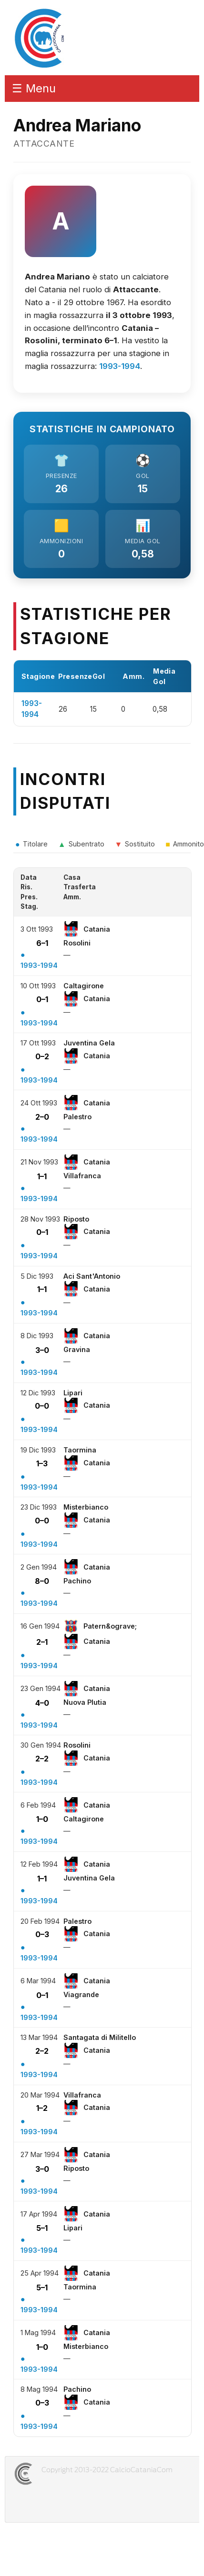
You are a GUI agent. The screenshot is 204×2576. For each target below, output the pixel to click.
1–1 (42, 1176)
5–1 (42, 2228)
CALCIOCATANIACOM (57, 2473)
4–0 (42, 1703)
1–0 (42, 1819)
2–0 (42, 1117)
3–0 (42, 1350)
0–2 (42, 1056)
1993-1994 (119, 366)
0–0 (42, 1406)
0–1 (42, 999)
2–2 (42, 1758)
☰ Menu (34, 88)
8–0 (42, 1581)
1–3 (42, 1463)
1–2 (42, 2108)
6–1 (42, 943)
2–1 (42, 1642)
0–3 (42, 1934)
